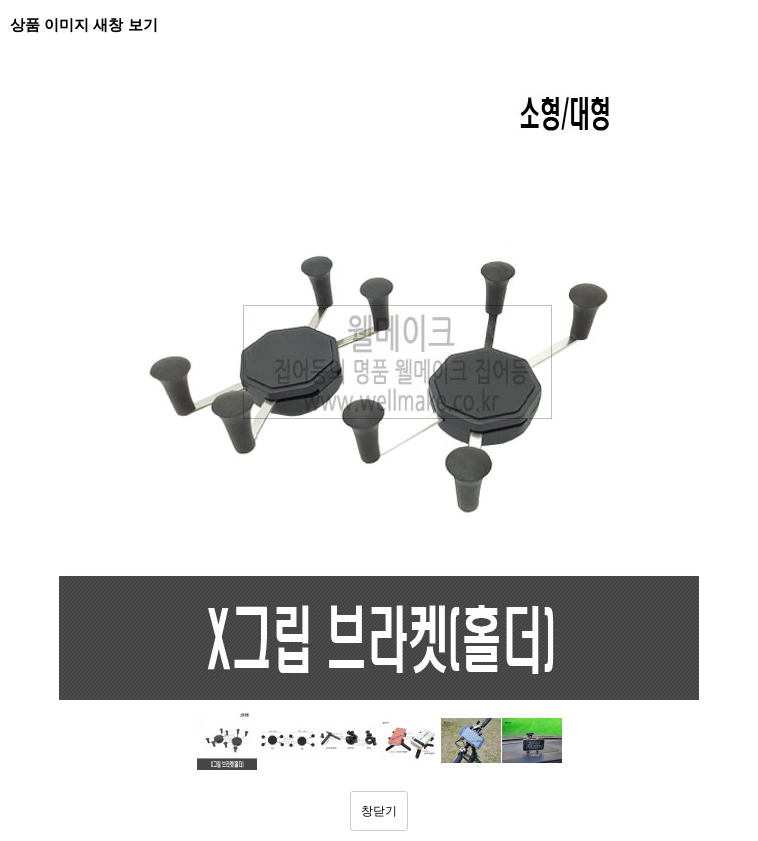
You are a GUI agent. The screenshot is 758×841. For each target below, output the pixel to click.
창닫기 (379, 811)
